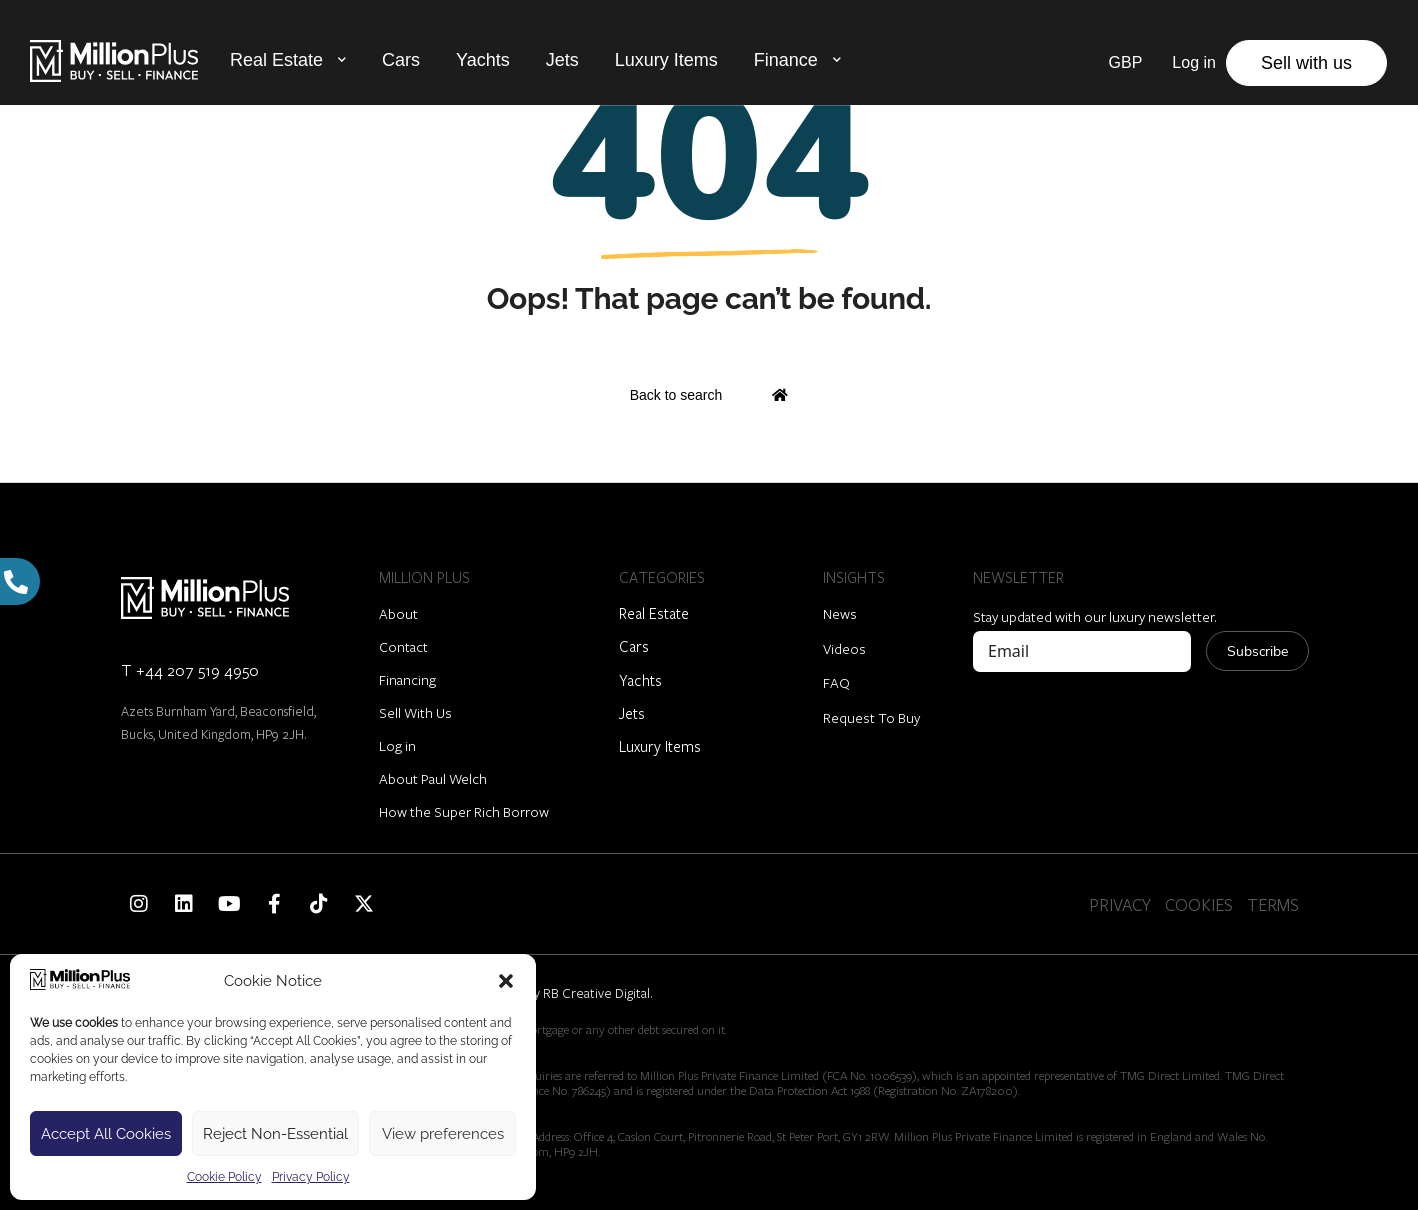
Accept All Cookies (106, 1134)
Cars (401, 60)
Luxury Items (666, 60)
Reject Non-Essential (275, 1134)
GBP (1126, 62)
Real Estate (276, 60)
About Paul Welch (433, 778)
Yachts (483, 60)
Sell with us (1306, 63)
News (840, 613)
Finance (786, 60)
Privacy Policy (311, 1177)
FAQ (836, 682)
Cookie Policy (224, 1177)
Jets (562, 60)
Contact (403, 646)
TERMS (1273, 904)
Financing (407, 679)
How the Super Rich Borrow (464, 811)
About (398, 613)
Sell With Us (415, 712)
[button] (506, 981)
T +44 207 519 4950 (190, 669)
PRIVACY (1120, 904)
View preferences (443, 1134)
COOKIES (1199, 904)
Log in (397, 745)
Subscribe (1257, 651)
